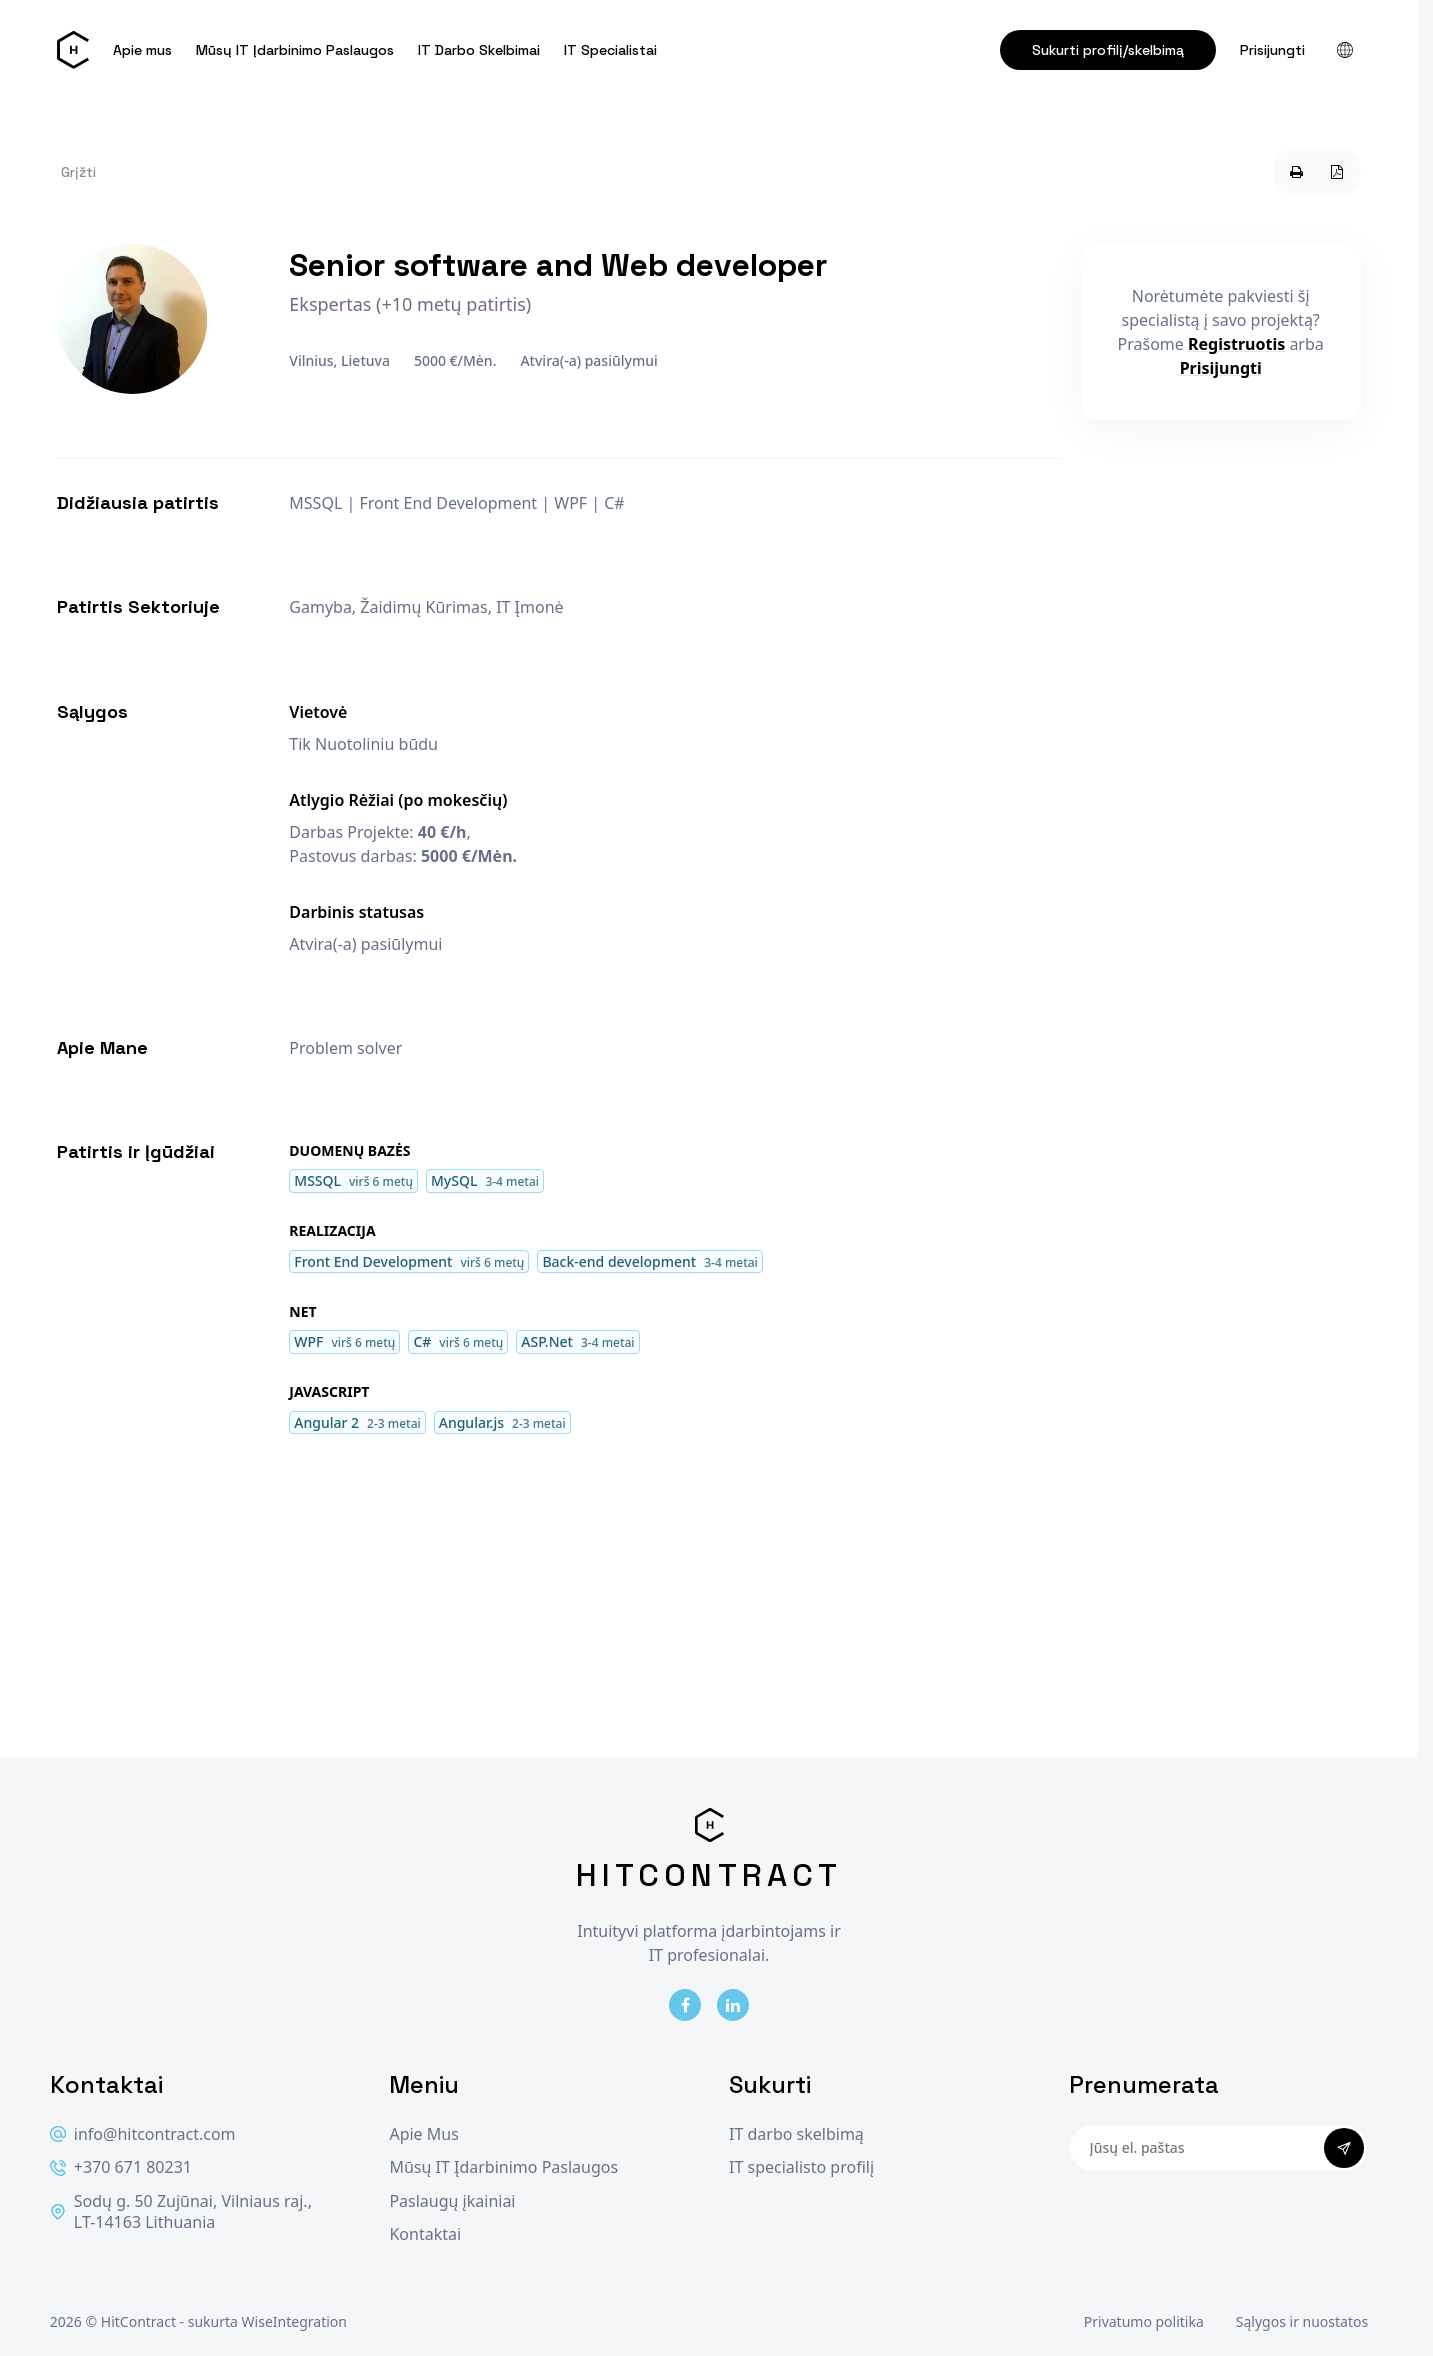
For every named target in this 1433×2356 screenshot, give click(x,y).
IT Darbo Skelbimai (479, 50)
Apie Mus (423, 2134)
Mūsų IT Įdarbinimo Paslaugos (295, 50)
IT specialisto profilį (801, 2167)
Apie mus (142, 50)
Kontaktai (425, 2234)
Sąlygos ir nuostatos (1302, 2321)
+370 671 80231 (121, 2167)
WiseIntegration (294, 2321)
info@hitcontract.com (143, 2134)
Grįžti (78, 172)
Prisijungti (1272, 50)
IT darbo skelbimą (796, 2134)
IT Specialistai (610, 50)
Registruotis (1236, 344)
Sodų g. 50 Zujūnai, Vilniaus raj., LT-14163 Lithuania (181, 2212)
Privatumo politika (1144, 2321)
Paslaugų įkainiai (452, 2201)
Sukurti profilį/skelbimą (1108, 50)
